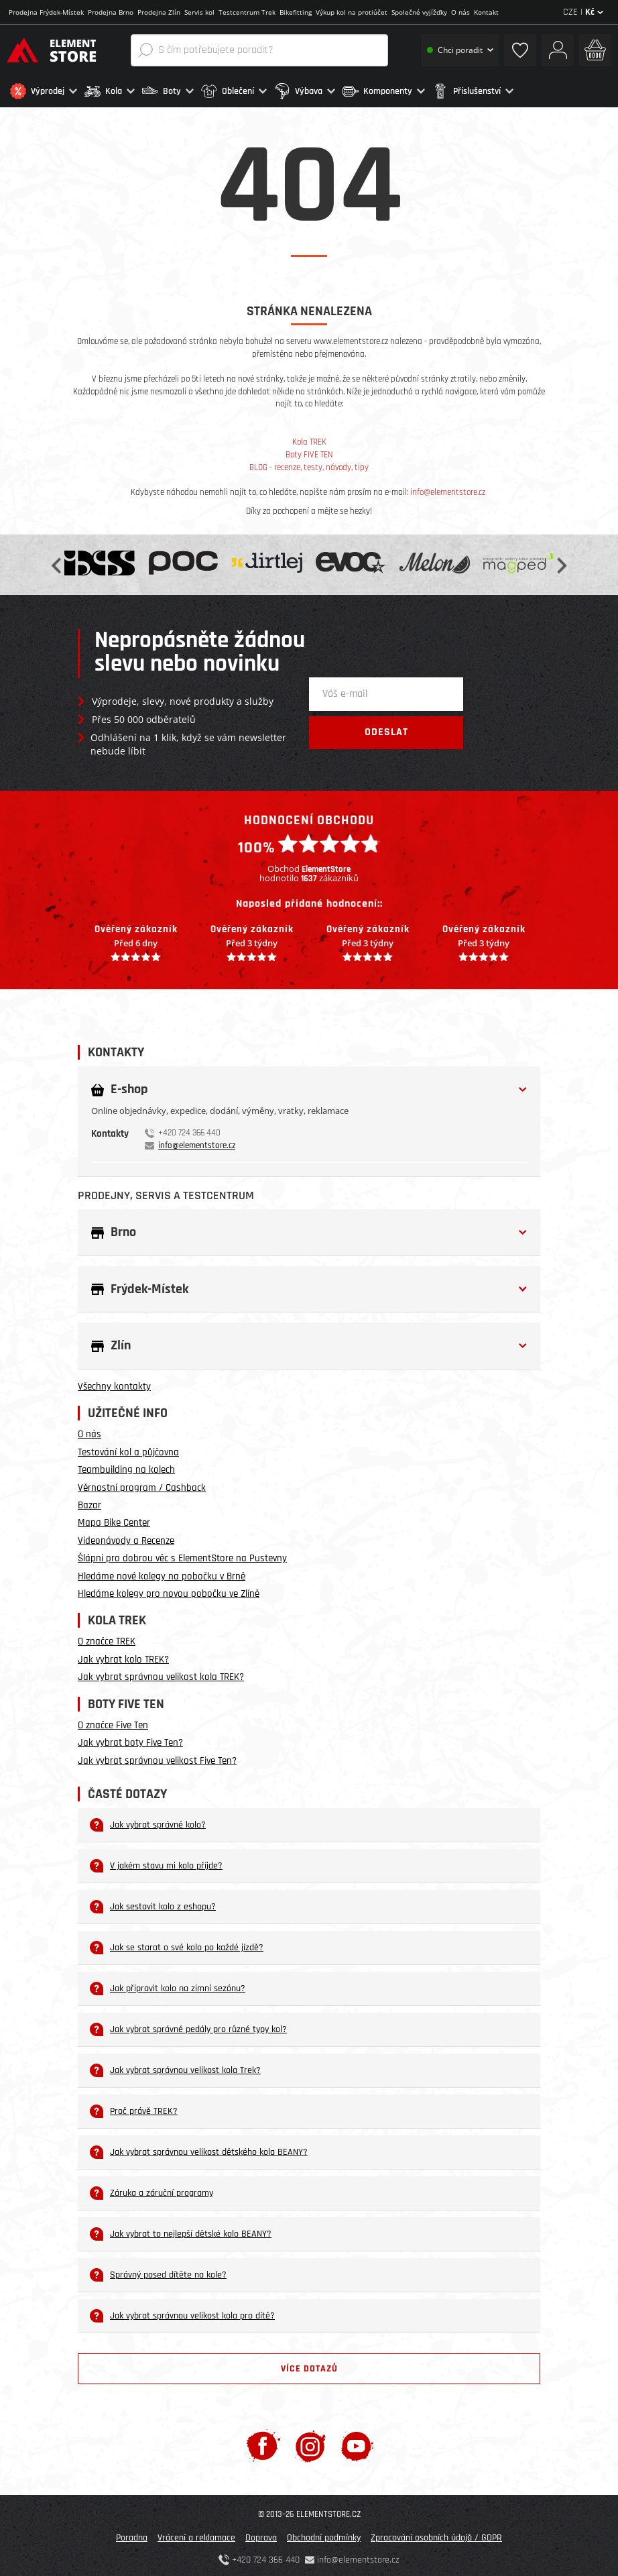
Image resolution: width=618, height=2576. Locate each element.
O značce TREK (106, 1638)
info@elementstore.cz (447, 488)
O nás (460, 12)
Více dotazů (309, 2365)
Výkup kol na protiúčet (351, 12)
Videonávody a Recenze (126, 1537)
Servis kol (199, 12)
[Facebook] (263, 2442)
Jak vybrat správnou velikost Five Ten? (157, 1756)
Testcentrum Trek (247, 12)
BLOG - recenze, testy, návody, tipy (309, 463)
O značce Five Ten (113, 1722)
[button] (44, 91)
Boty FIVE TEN (309, 451)
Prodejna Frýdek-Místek (46, 12)
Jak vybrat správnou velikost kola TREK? (161, 1673)
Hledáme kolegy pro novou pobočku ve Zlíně (168, 1590)
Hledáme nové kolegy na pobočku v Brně (161, 1572)
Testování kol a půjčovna (128, 1448)
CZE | (583, 12)
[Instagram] (310, 2442)
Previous (57, 561)
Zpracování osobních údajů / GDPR (436, 2534)
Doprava (261, 2534)
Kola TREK (309, 438)
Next (560, 561)
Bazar (89, 1502)
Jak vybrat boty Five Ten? (130, 1739)
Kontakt (486, 12)
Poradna (131, 2534)
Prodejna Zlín (158, 12)
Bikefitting (296, 12)
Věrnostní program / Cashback (142, 1483)
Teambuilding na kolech (126, 1466)
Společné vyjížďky (419, 12)
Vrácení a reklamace (196, 2534)
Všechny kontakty (114, 1383)
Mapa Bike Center (114, 1519)
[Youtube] (357, 2442)
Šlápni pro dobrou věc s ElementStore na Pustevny (182, 1555)
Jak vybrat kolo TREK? (123, 1656)
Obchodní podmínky (324, 2534)
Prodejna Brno (110, 12)
